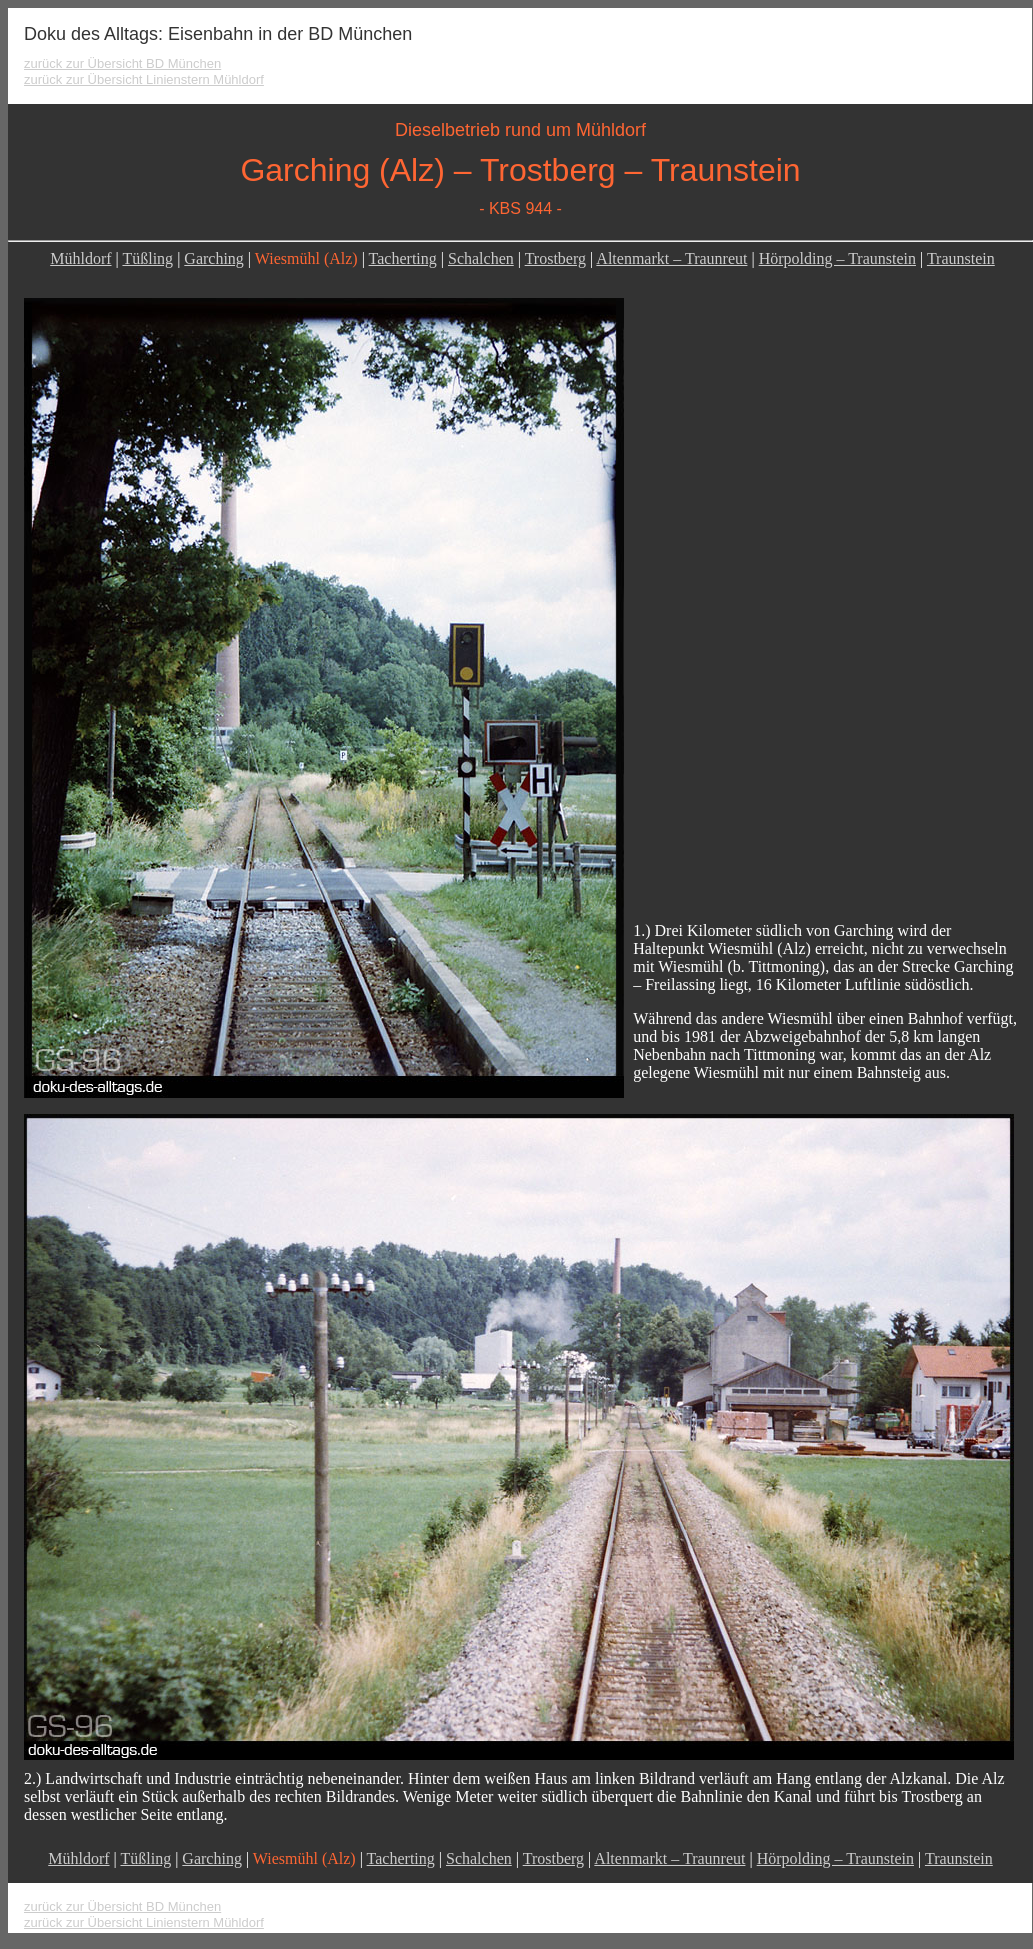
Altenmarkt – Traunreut (671, 258)
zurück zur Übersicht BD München (122, 63)
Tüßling (147, 258)
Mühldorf (80, 258)
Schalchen (481, 258)
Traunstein (961, 258)
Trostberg (555, 258)
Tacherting (403, 258)
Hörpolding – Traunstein (837, 258)
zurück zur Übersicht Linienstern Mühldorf (144, 79)
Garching (214, 258)
